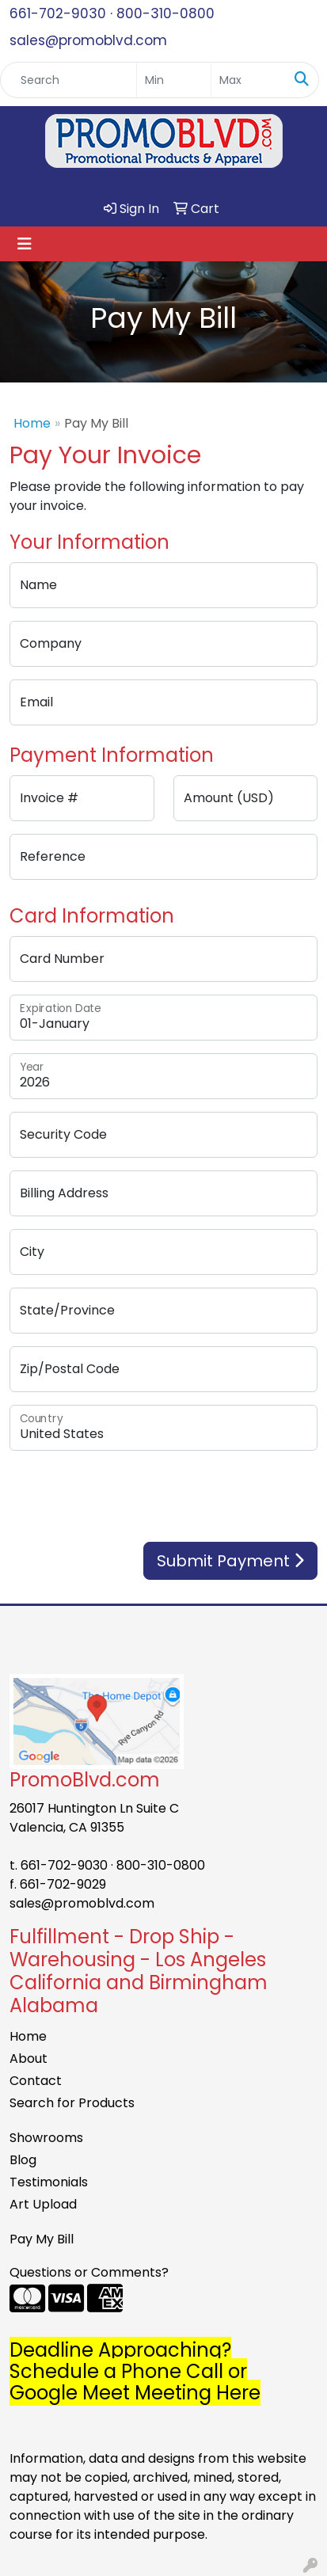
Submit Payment (230, 1561)
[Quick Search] (68, 80)
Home (32, 423)
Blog (23, 2160)
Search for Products (72, 2103)
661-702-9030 (58, 13)
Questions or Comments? (89, 2272)
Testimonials (49, 2182)
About (29, 2058)
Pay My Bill (42, 2239)
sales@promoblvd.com (88, 40)
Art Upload (43, 2204)
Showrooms (46, 2138)
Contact (36, 2081)
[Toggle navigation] (24, 244)
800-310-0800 (165, 13)
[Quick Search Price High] (248, 80)
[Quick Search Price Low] (173, 80)
